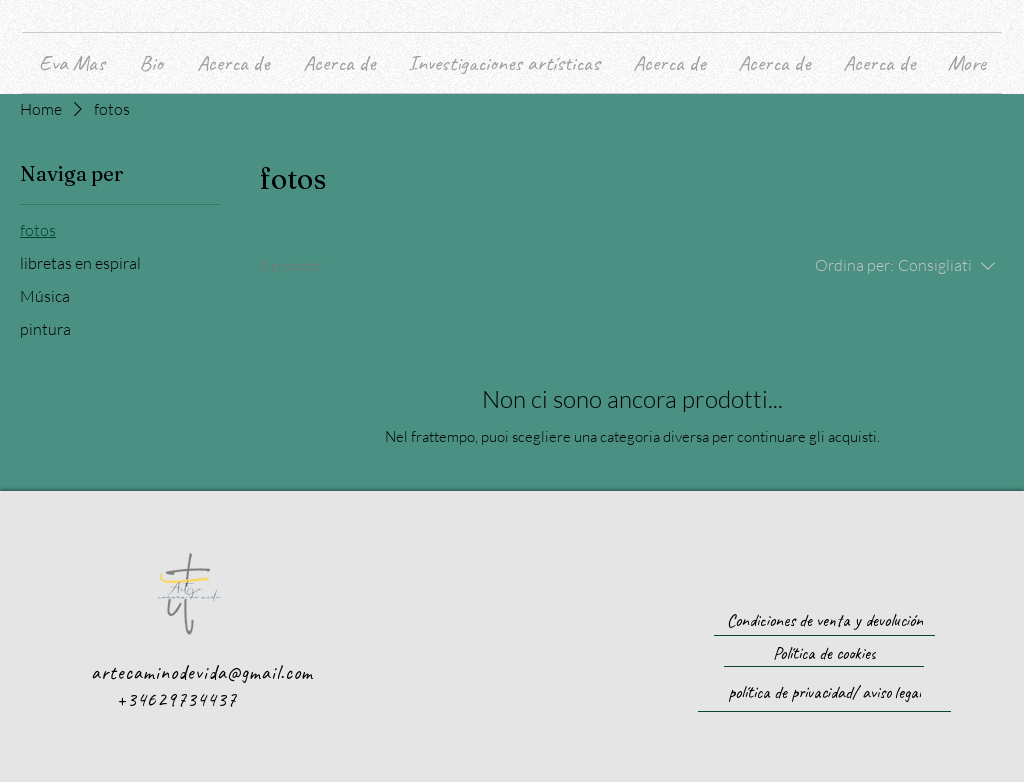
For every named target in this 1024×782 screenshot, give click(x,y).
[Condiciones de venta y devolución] (824, 620)
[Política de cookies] (824, 654)
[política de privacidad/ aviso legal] (824, 692)
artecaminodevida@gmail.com (202, 672)
